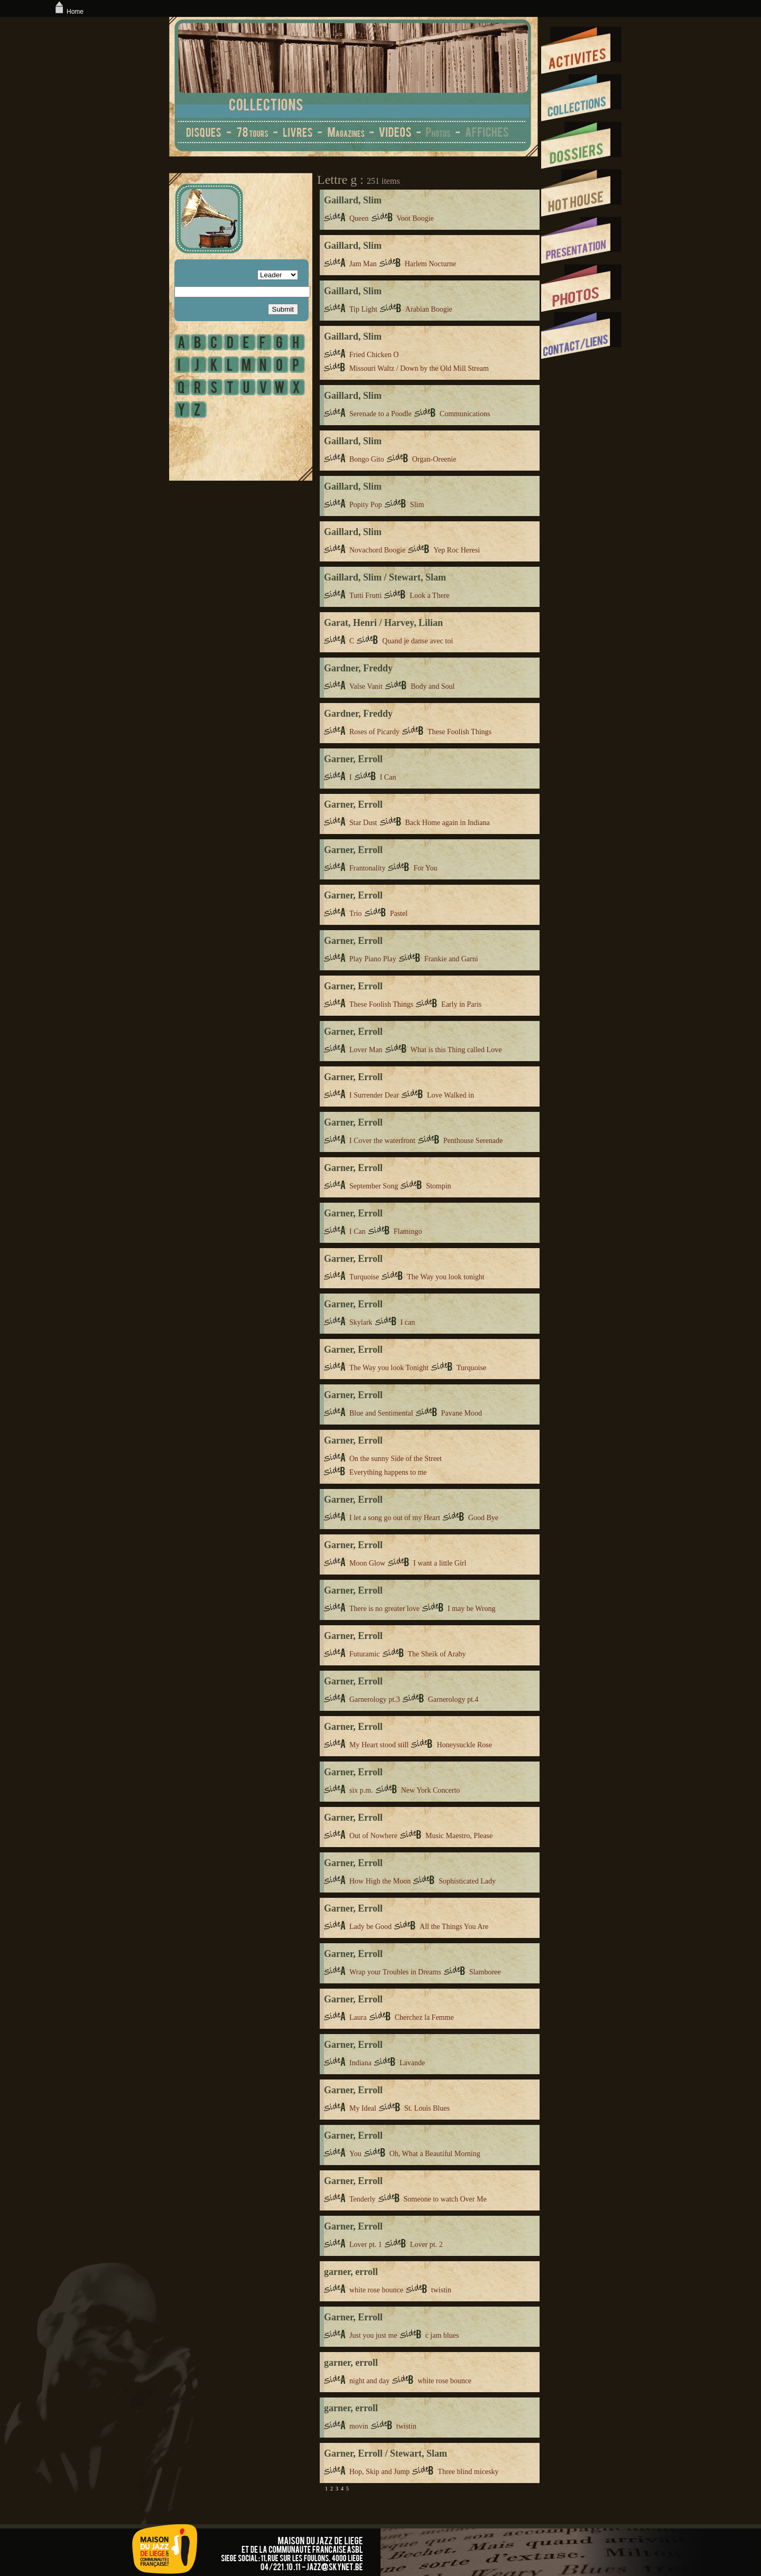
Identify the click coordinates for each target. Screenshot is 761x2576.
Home (68, 11)
